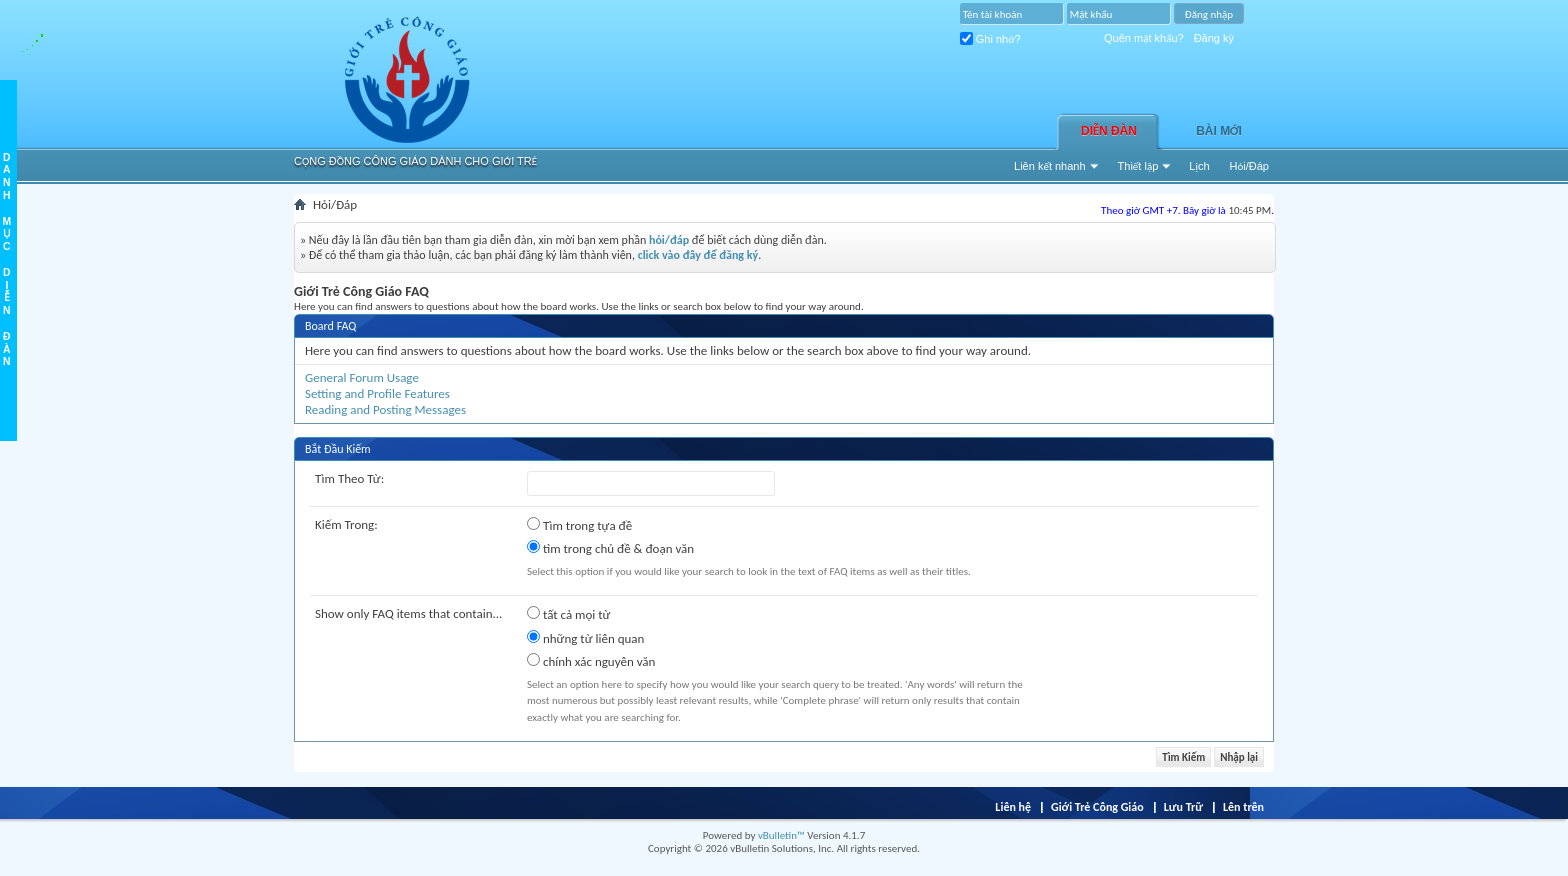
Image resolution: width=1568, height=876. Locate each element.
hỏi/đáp (669, 240)
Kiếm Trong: (346, 524)
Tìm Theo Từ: (349, 478)
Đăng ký (1214, 38)
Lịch (1199, 166)
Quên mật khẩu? (1144, 38)
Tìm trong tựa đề (579, 525)
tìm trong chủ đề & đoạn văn (610, 548)
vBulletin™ (781, 835)
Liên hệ (1013, 807)
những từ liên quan (585, 638)
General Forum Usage (362, 377)
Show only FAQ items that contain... (408, 613)
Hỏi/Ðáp (1249, 166)
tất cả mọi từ (568, 614)
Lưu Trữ (1183, 807)
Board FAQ (330, 326)
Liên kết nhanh (1050, 166)
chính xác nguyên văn (591, 661)
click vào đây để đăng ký (698, 255)
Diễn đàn (1109, 131)
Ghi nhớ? (990, 39)
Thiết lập (1138, 166)
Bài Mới (1219, 131)
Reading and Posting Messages (385, 409)
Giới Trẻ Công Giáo (1097, 807)
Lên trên (1243, 807)
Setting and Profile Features (377, 393)
